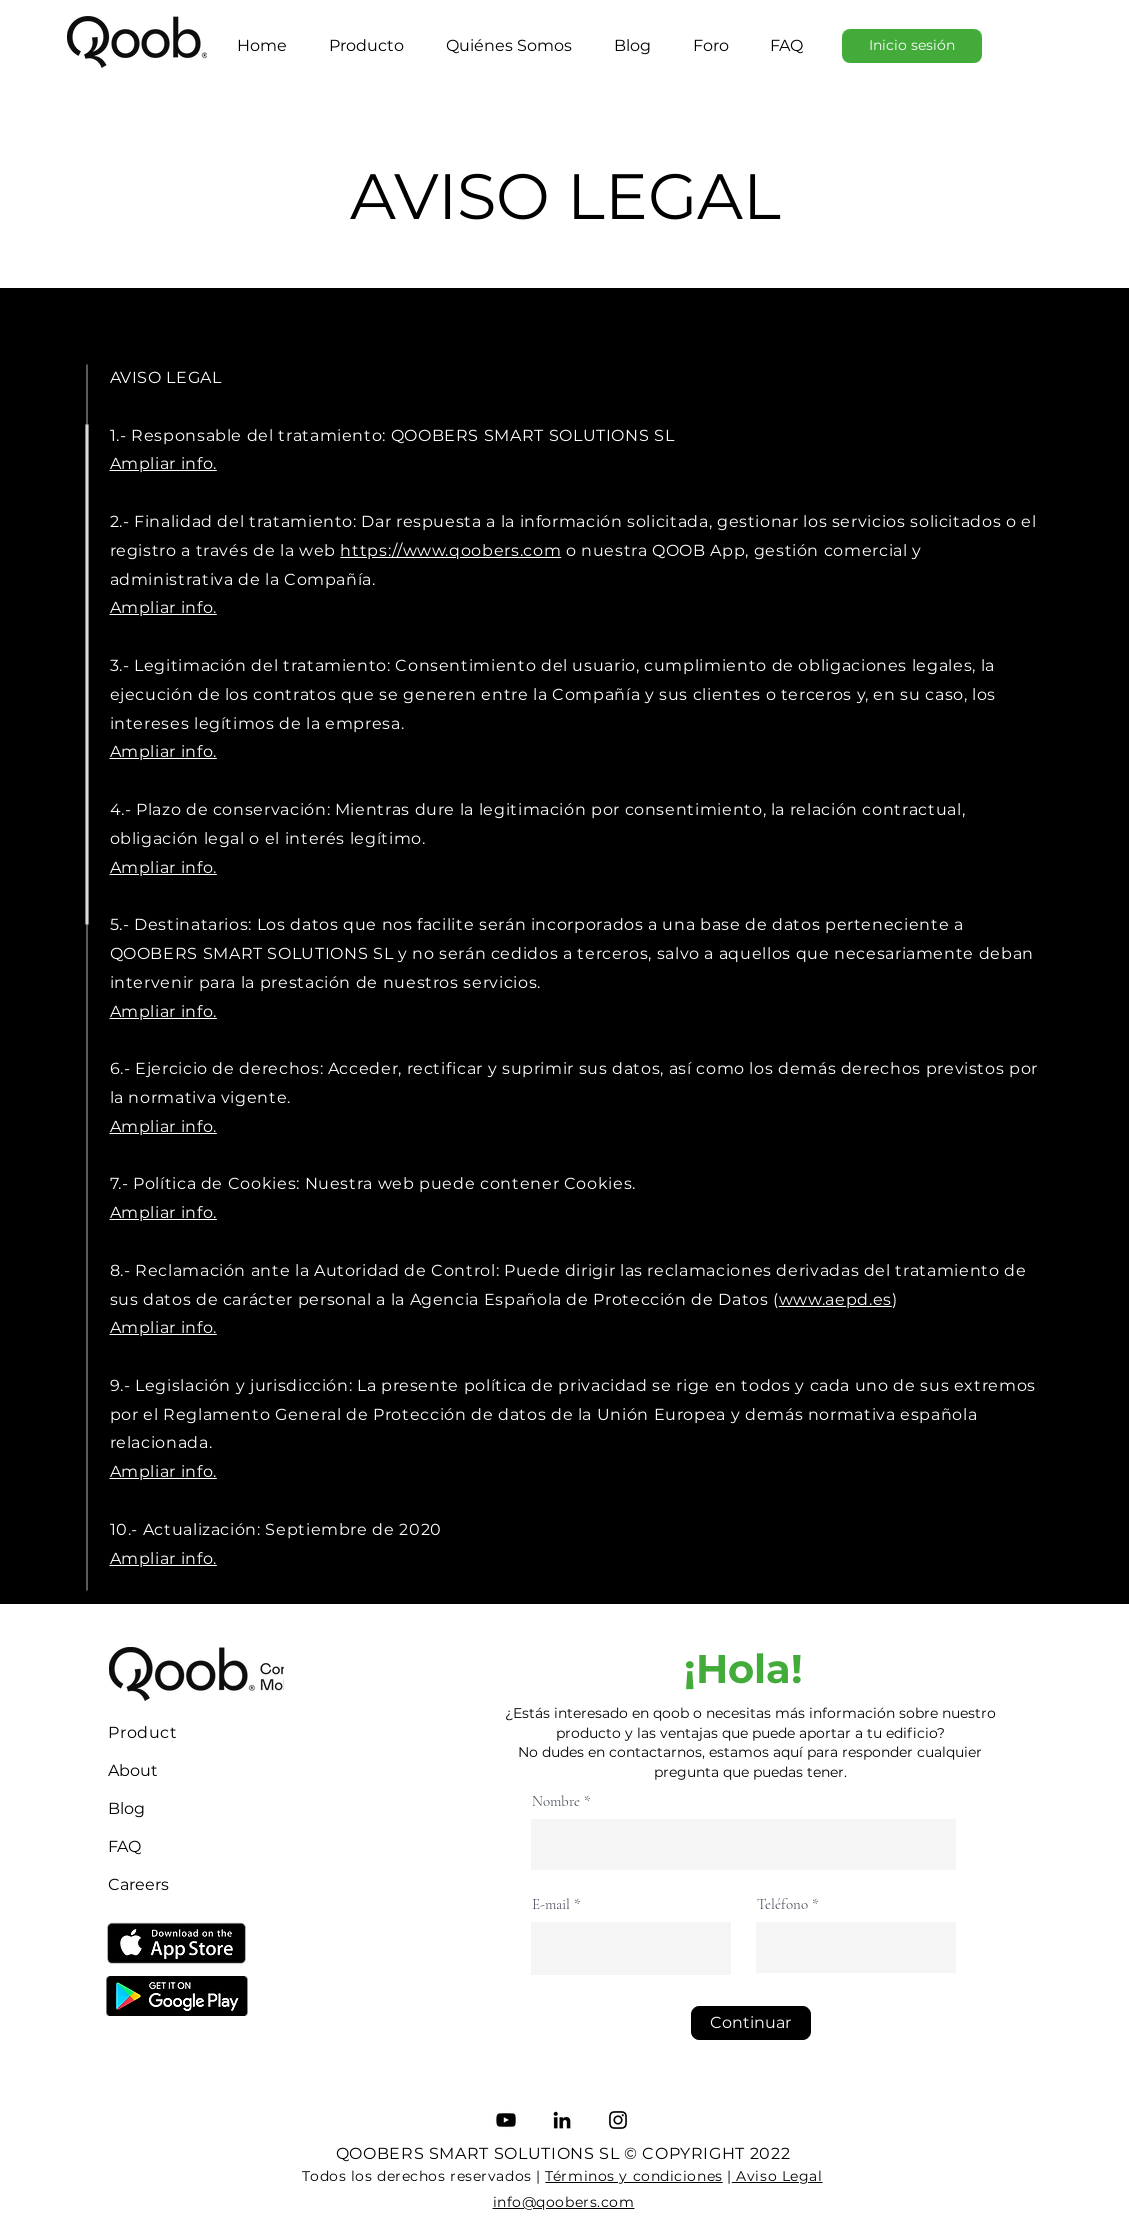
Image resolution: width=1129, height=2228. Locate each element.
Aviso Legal (777, 2176)
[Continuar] (751, 2023)
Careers (138, 1884)
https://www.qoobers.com (450, 550)
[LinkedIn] (562, 2120)
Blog (126, 1808)
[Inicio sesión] (912, 46)
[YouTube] (506, 2120)
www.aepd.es (835, 1299)
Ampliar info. (163, 751)
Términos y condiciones (633, 2176)
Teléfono (782, 1904)
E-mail (551, 1904)
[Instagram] (618, 2120)
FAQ (124, 1846)
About (133, 1770)
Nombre (556, 1801)
